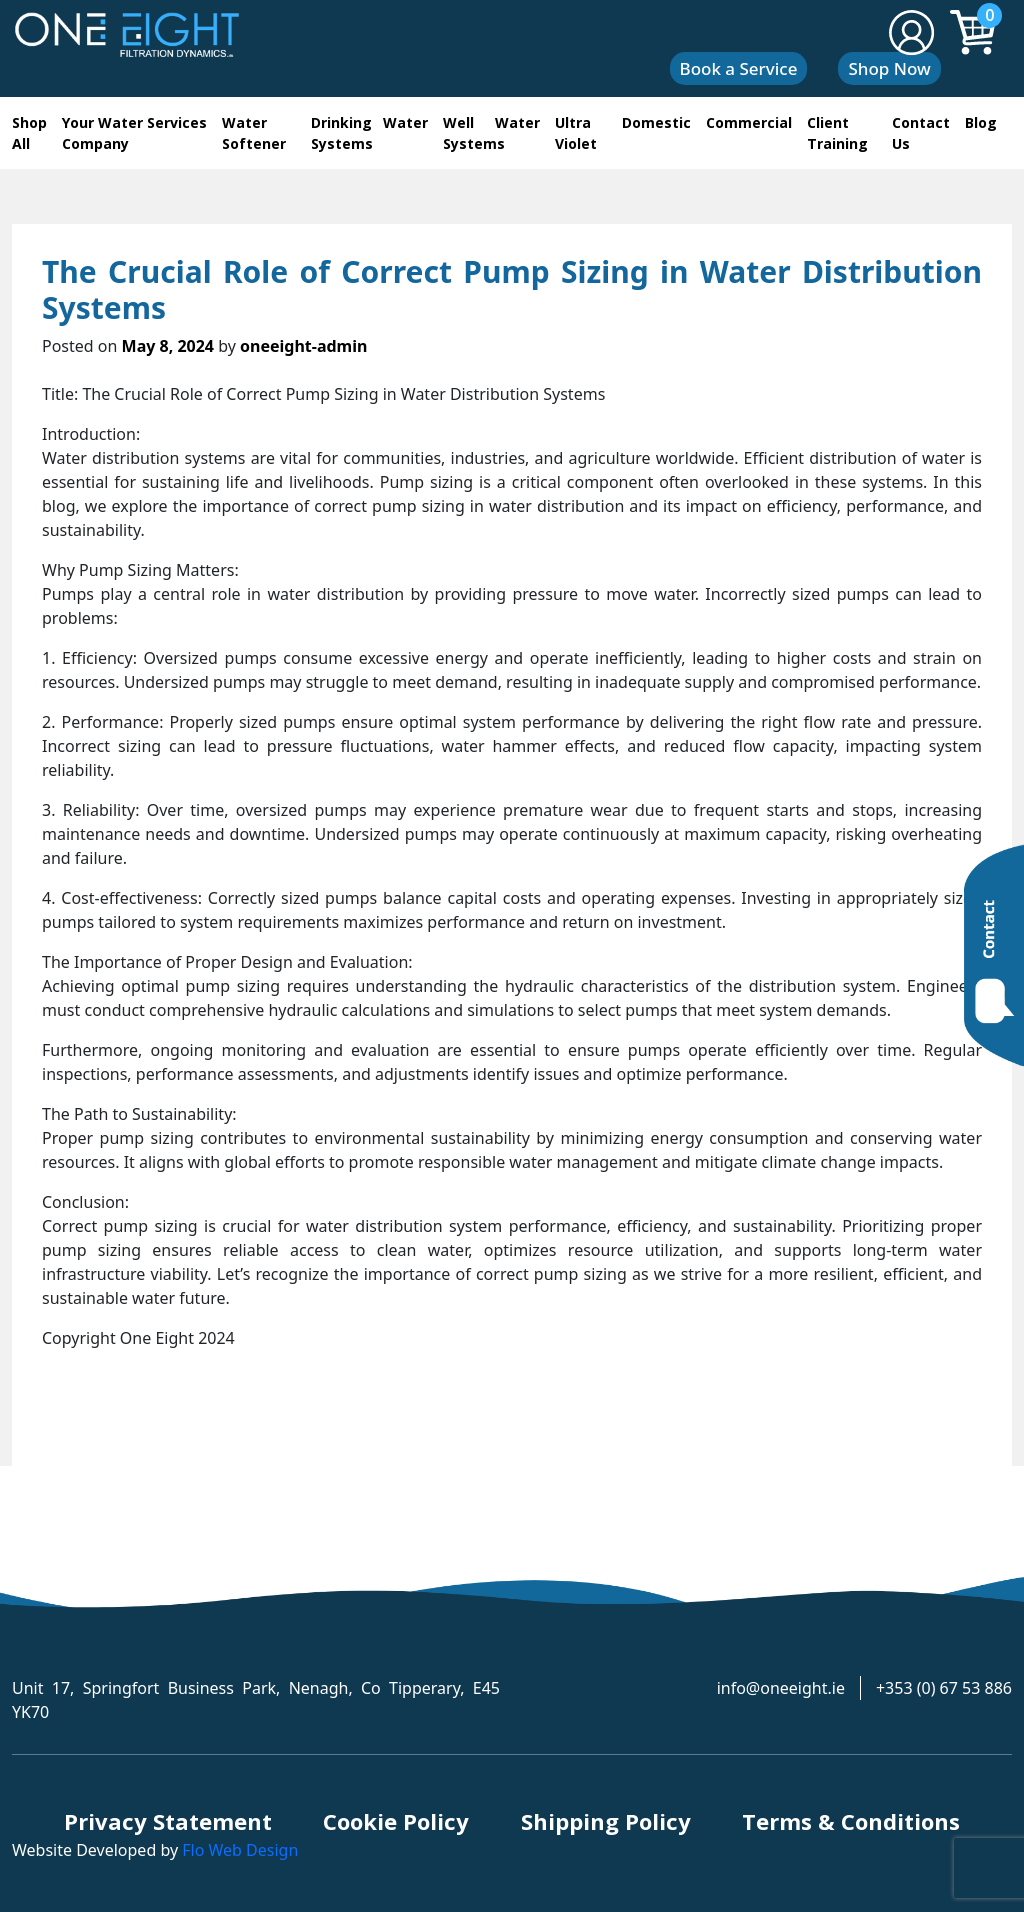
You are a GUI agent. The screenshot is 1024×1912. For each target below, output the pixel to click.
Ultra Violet (576, 133)
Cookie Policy (396, 1821)
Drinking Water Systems (369, 133)
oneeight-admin (303, 346)
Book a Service (739, 68)
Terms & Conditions (851, 1821)
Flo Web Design (240, 1850)
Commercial (749, 122)
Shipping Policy (606, 1821)
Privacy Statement (168, 1821)
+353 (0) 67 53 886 (944, 1688)
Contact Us (921, 133)
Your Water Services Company (134, 133)
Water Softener (254, 133)
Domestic (656, 122)
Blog (981, 122)
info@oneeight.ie (781, 1688)
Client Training (837, 133)
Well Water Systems (491, 133)
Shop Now (889, 68)
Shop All (29, 133)
